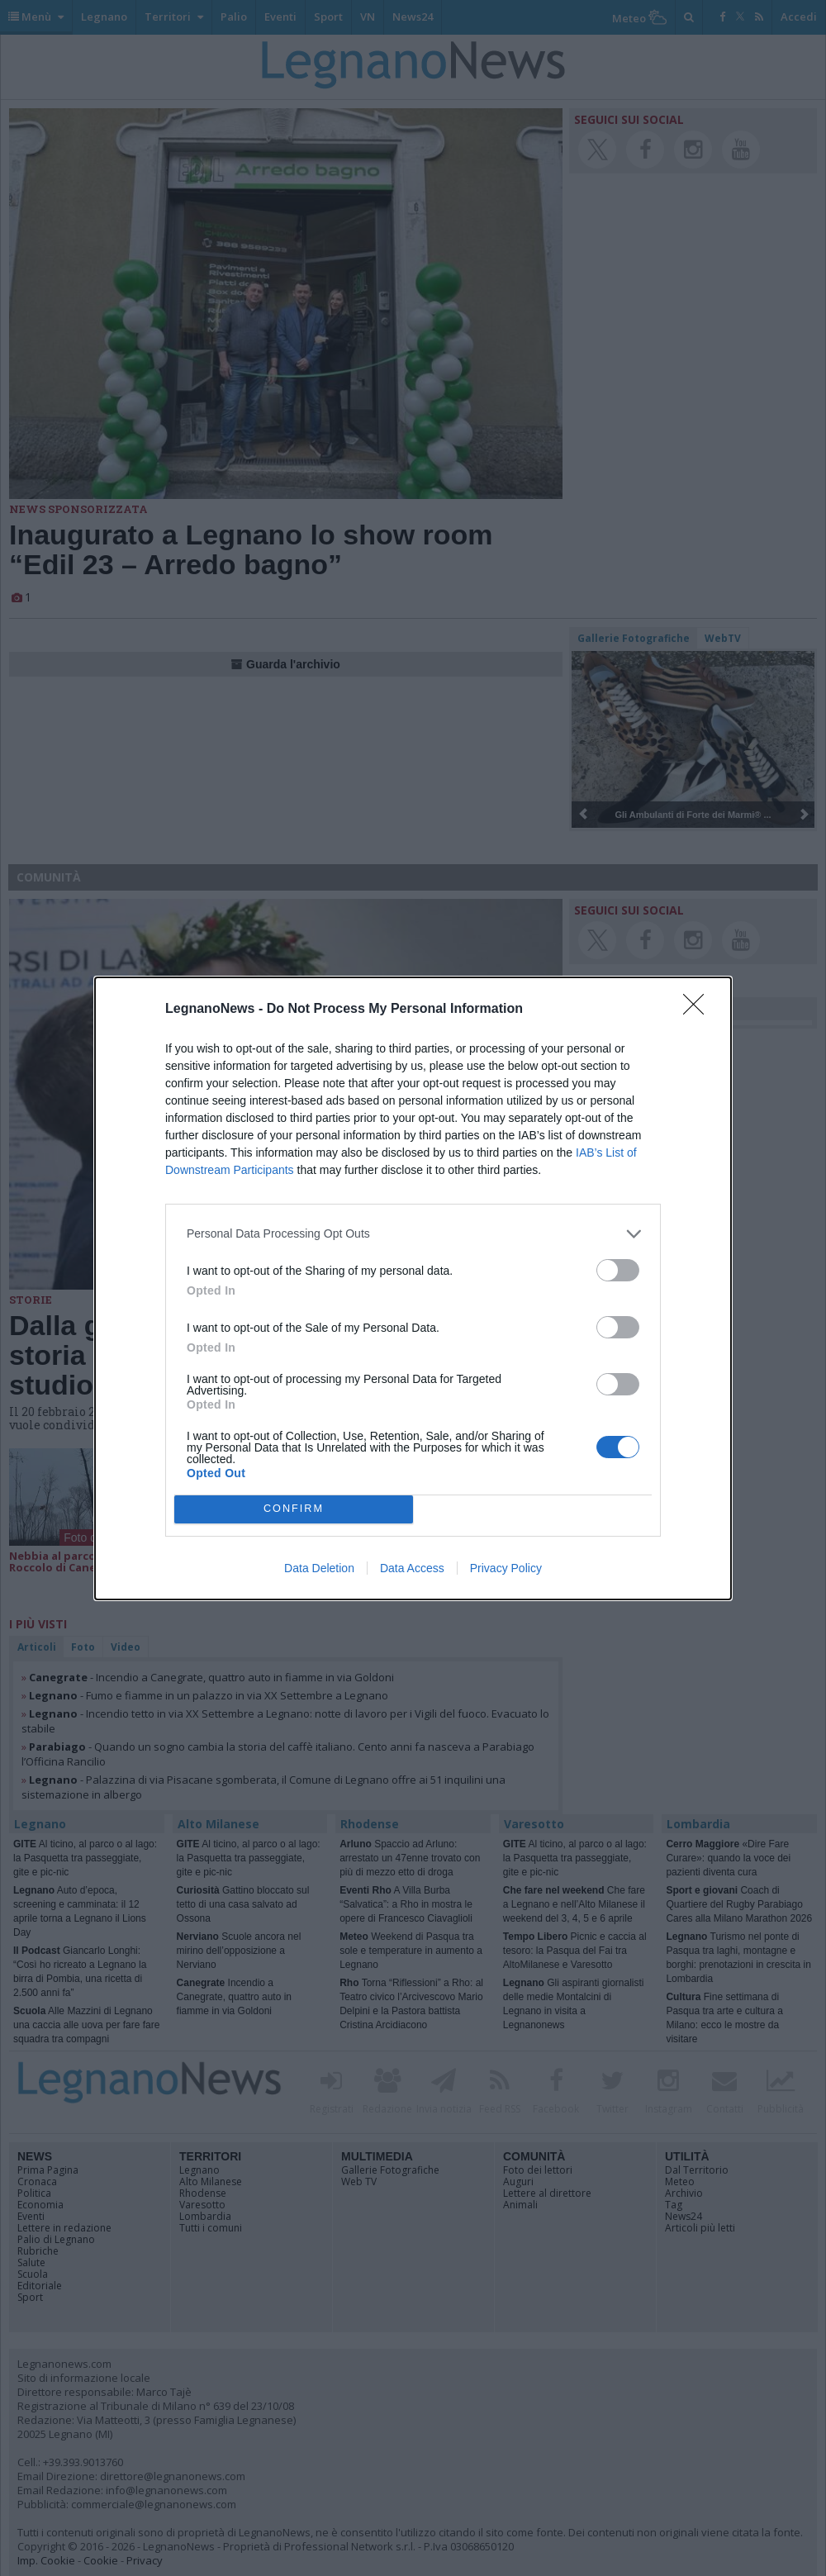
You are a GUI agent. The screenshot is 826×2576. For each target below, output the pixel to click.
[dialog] (413, 1288)
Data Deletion (319, 1568)
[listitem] (413, 1234)
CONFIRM (294, 1509)
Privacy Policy (506, 1568)
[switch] (617, 1270)
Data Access (412, 1568)
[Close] (698, 1009)
